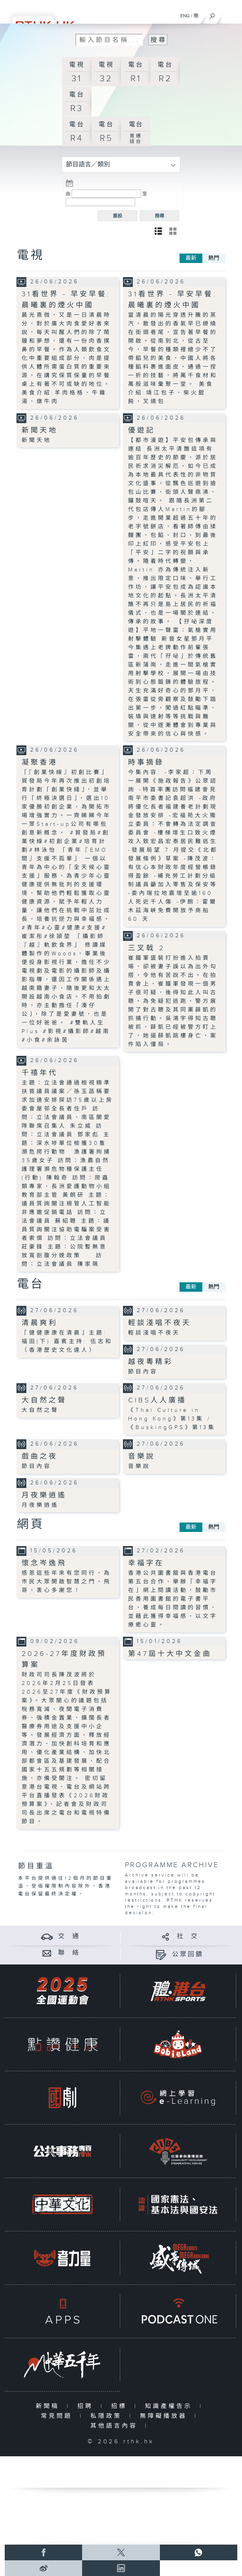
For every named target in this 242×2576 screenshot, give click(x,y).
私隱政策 (107, 2416)
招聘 (87, 2406)
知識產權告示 (170, 2406)
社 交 (188, 1936)
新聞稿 (49, 2406)
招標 (120, 2406)
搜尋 (159, 216)
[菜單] (231, 14)
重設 (117, 216)
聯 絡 (69, 1953)
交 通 (69, 1936)
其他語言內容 (115, 2426)
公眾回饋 (188, 1954)
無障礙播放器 (165, 2416)
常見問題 (58, 2416)
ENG (185, 15)
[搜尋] (212, 14)
